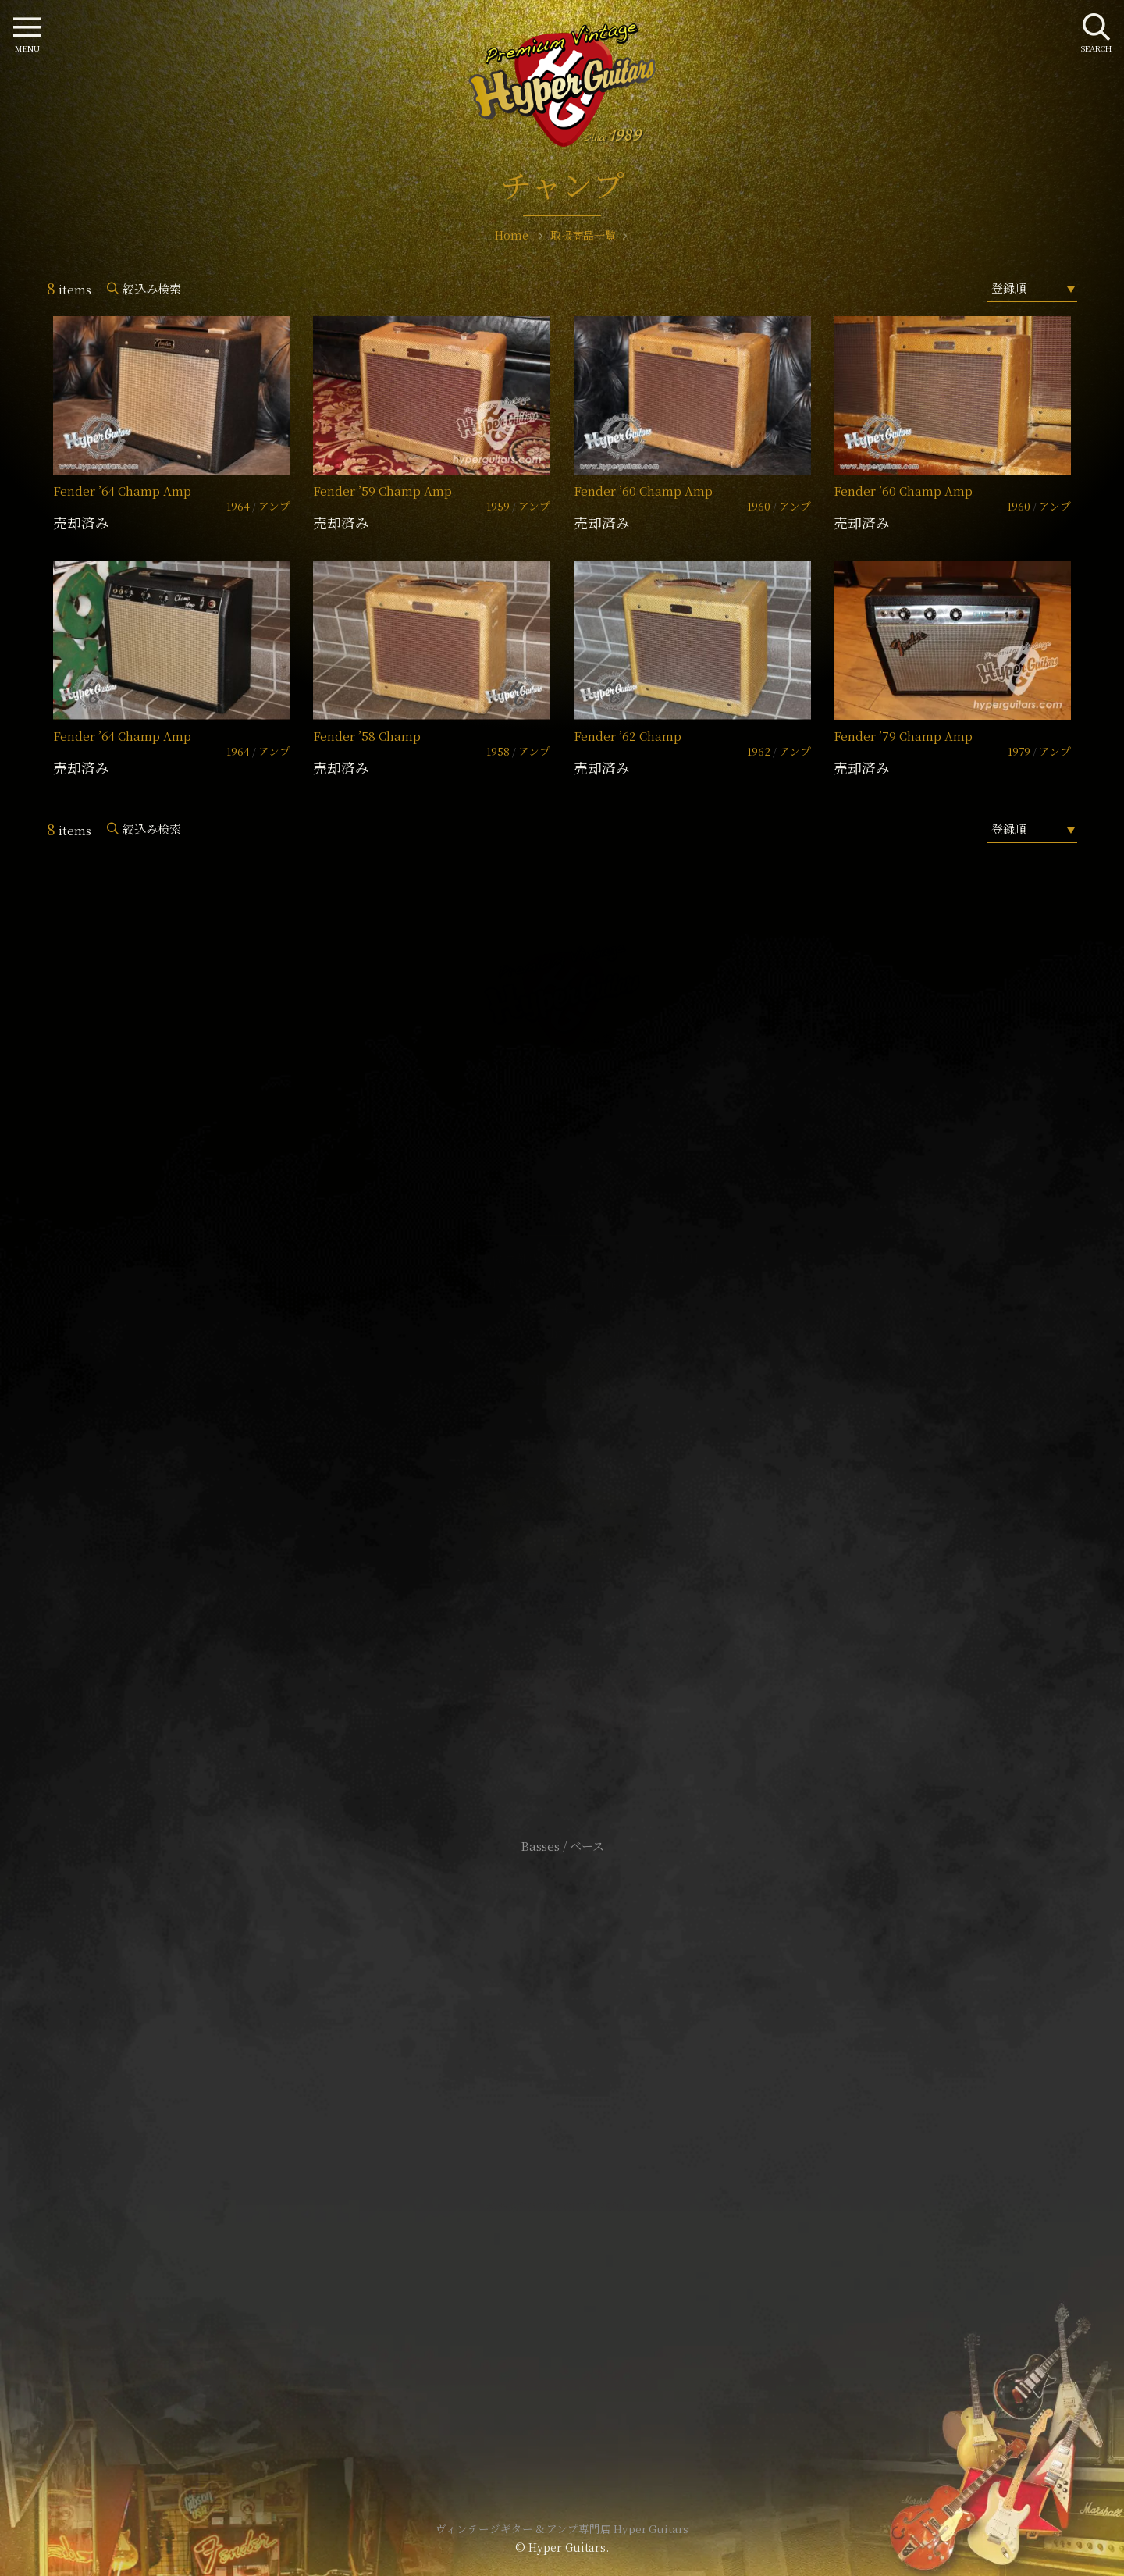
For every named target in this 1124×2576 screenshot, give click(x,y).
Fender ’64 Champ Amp (122, 490)
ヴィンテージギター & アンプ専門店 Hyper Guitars (562, 2528)
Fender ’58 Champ (367, 736)
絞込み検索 (152, 288)
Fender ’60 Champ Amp (643, 490)
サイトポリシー (562, 2108)
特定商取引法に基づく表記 (562, 2131)
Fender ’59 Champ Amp (382, 490)
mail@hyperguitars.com (585, 1333)
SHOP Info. (562, 1380)
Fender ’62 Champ (627, 736)
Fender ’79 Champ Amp (903, 736)
